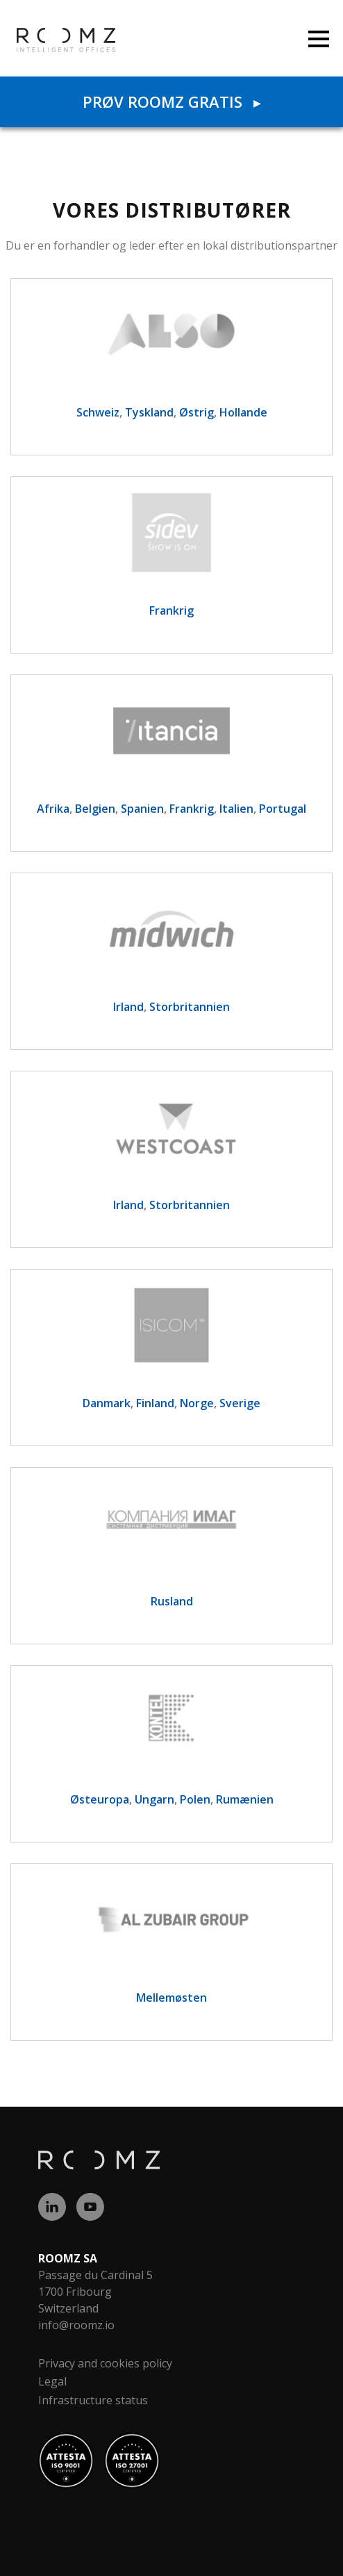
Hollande (243, 412)
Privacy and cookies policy (105, 2363)
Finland (155, 1403)
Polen (195, 1799)
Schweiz (97, 412)
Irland (128, 1006)
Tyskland (149, 412)
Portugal (282, 808)
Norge (197, 1403)
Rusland (172, 1601)
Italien (236, 808)
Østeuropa (99, 1799)
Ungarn (154, 1799)
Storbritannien (189, 1006)
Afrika (53, 808)
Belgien (95, 808)
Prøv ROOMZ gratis (171, 101)
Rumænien (245, 1799)
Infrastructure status (93, 2400)
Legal (52, 2381)
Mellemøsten (171, 1997)
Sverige (239, 1403)
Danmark (107, 1403)
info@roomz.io (76, 2325)
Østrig (196, 412)
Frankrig (171, 610)
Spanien (142, 808)
